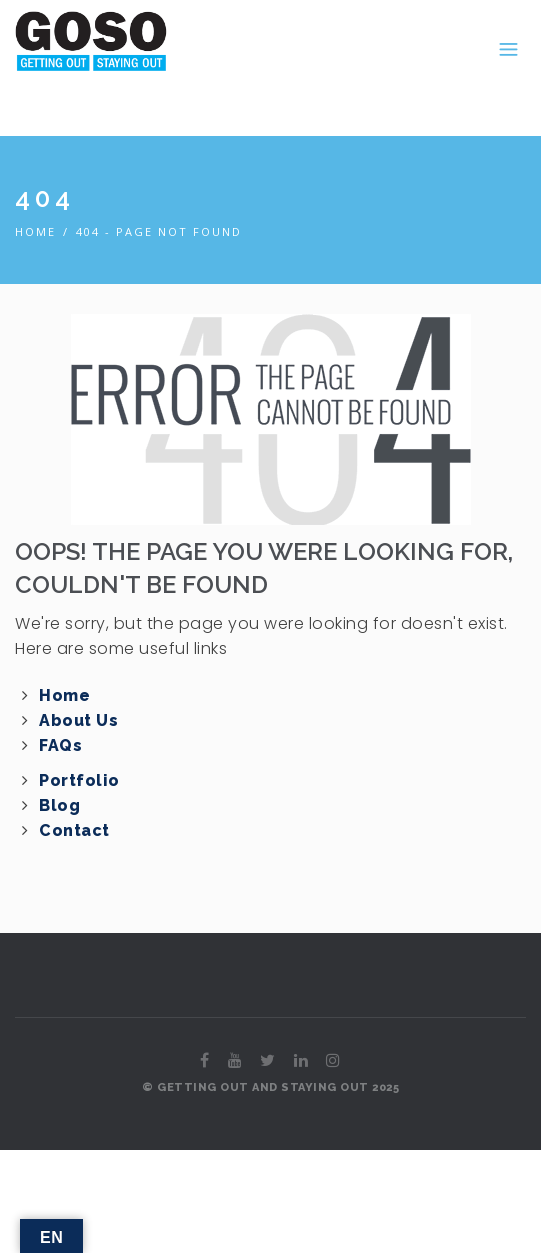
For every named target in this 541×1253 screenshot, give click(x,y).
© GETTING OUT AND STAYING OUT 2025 (270, 1087)
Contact (74, 830)
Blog (59, 805)
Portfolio (79, 780)
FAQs (60, 745)
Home (35, 231)
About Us (78, 720)
